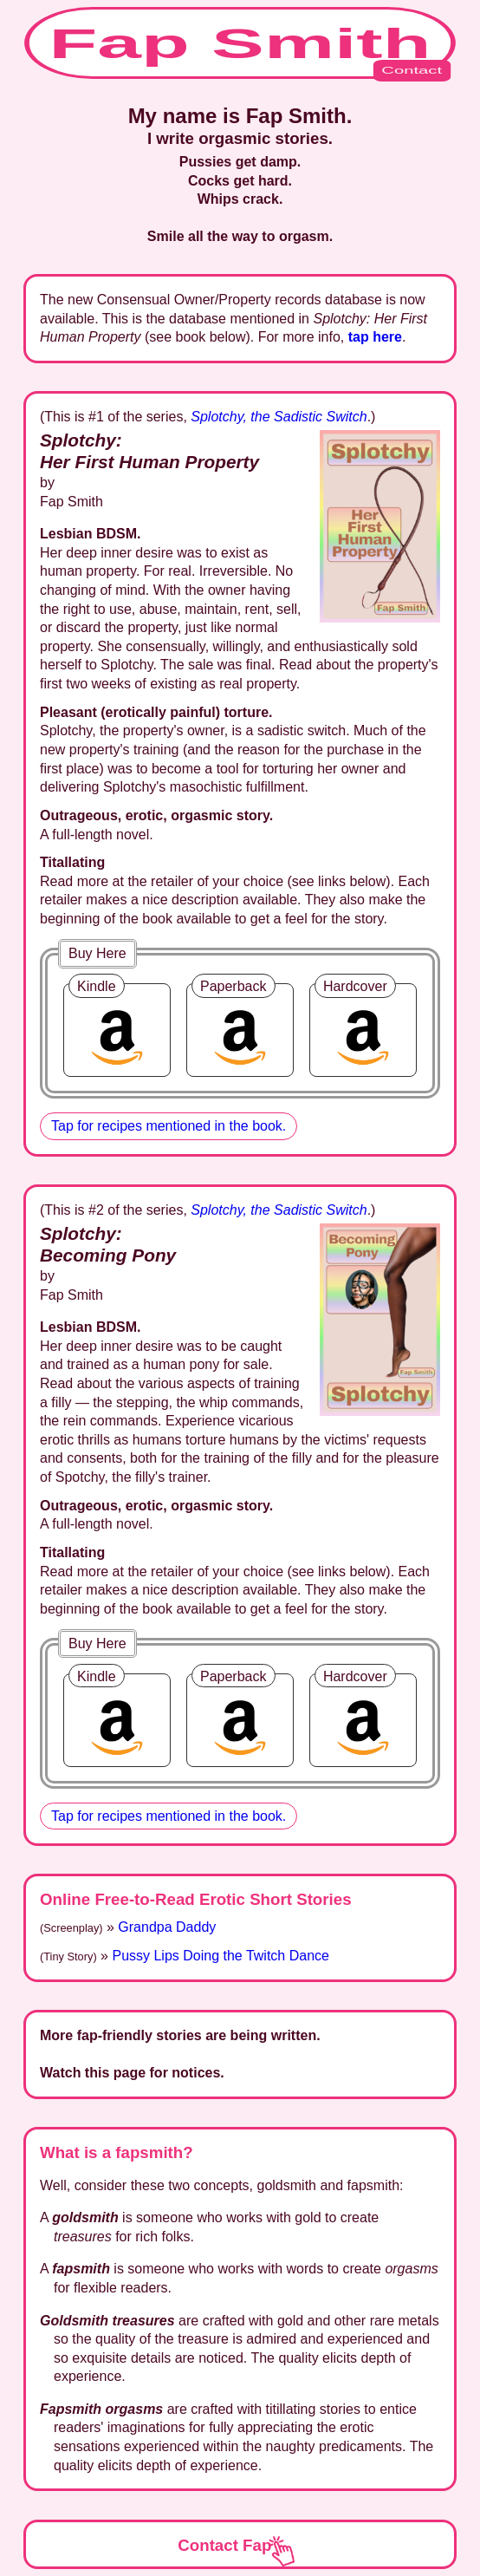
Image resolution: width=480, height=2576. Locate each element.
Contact (411, 70)
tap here (375, 336)
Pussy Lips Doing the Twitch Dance (220, 1955)
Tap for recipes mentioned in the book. (168, 1125)
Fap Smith (250, 50)
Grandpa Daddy (167, 1927)
